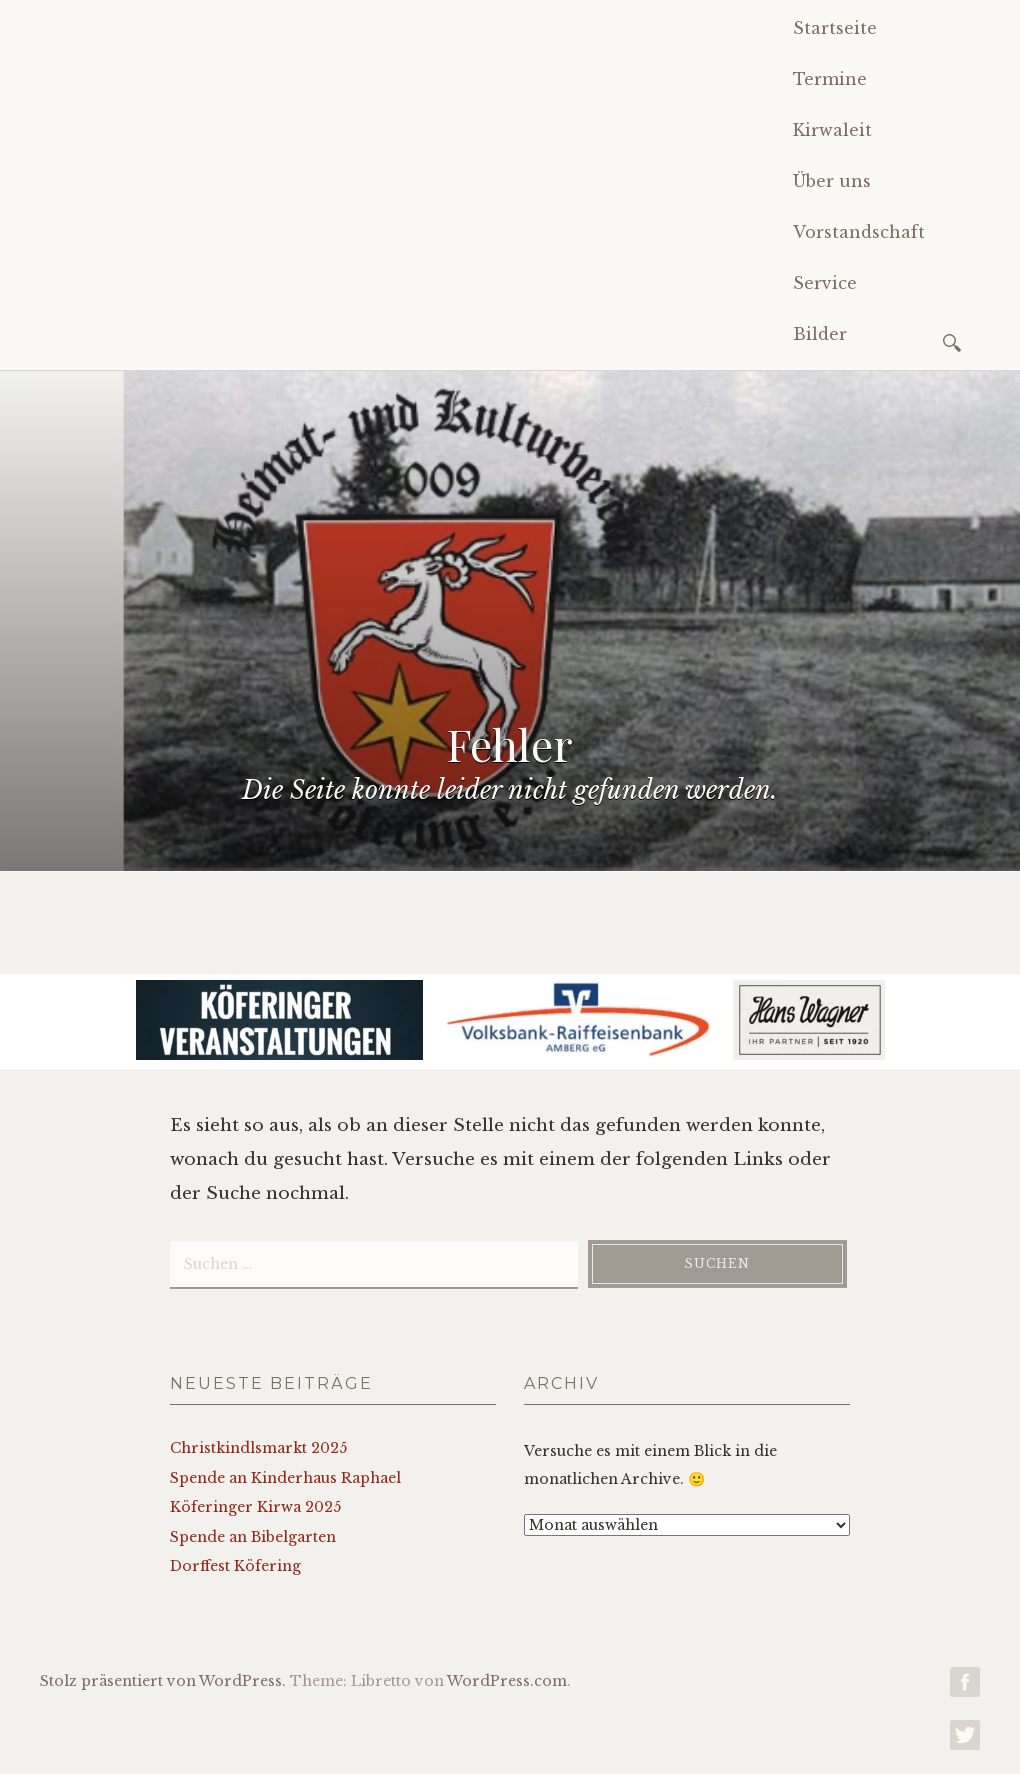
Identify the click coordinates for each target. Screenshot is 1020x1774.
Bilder (820, 334)
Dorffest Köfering (235, 1566)
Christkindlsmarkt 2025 (258, 1448)
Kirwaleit (832, 130)
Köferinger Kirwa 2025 (255, 1507)
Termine (830, 79)
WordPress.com (507, 1681)
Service (825, 283)
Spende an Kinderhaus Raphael (285, 1478)
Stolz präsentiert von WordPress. (163, 1681)
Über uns (832, 181)
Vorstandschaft (859, 232)
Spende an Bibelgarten (253, 1537)
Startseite (835, 28)
